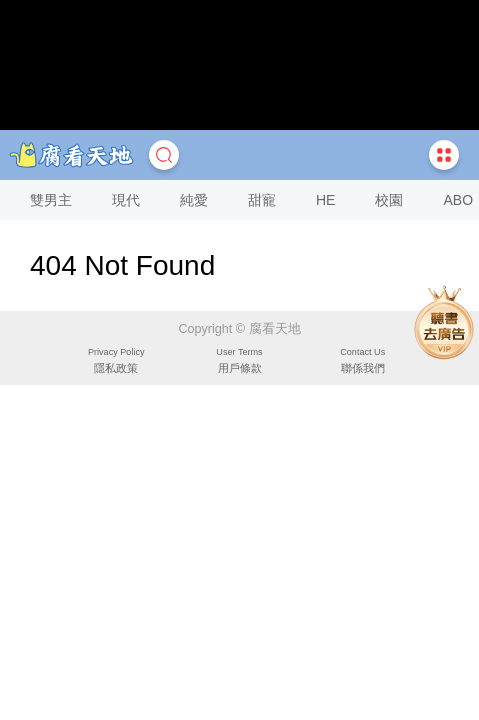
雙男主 (51, 200)
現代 (126, 200)
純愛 (194, 200)
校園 (389, 200)
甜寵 (262, 200)
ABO (458, 200)
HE (325, 200)
